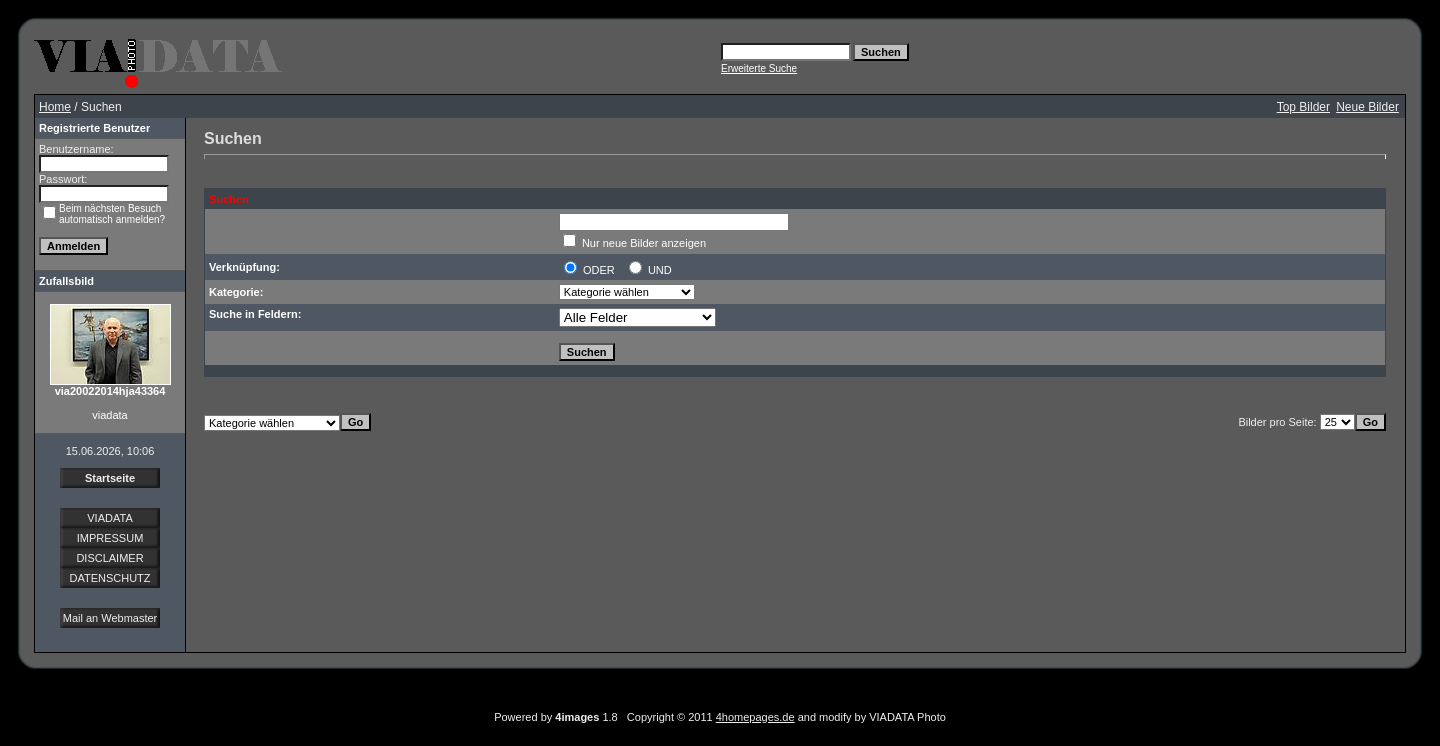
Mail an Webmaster (110, 618)
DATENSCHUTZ (109, 578)
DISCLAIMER (109, 558)
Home (55, 107)
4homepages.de (755, 717)
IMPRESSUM (110, 538)
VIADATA (109, 518)
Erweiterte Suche (759, 68)
